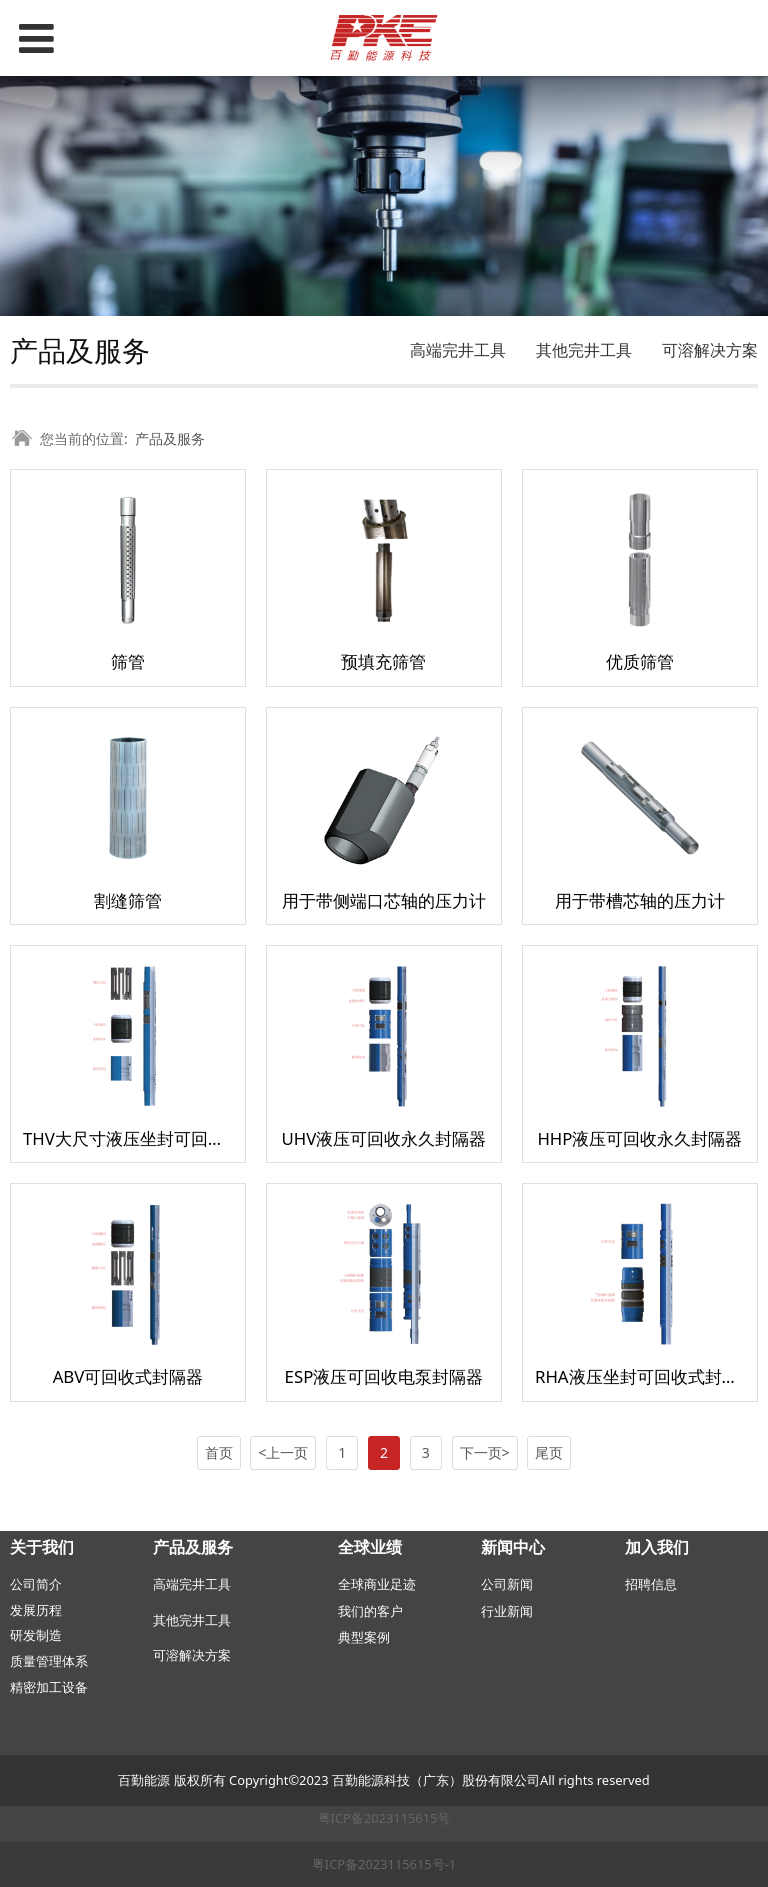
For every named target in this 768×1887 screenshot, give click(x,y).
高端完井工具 (458, 350)
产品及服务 (170, 438)
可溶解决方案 (710, 350)
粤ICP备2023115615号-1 (384, 1864)
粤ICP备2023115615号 (384, 1818)
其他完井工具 (584, 350)
